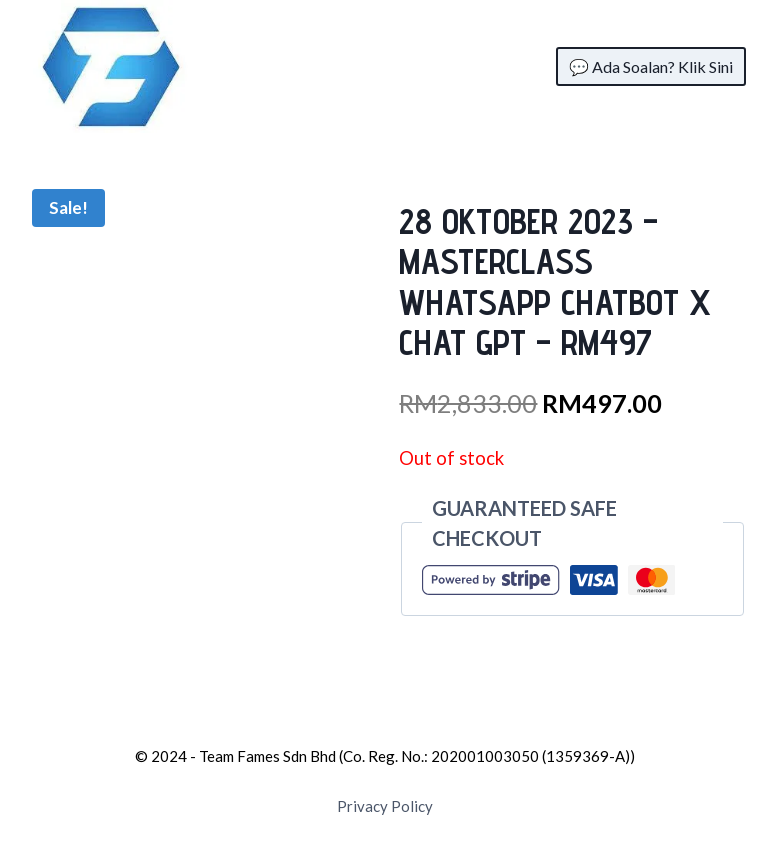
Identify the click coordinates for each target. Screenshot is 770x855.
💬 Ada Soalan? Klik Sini (651, 66)
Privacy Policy (385, 806)
